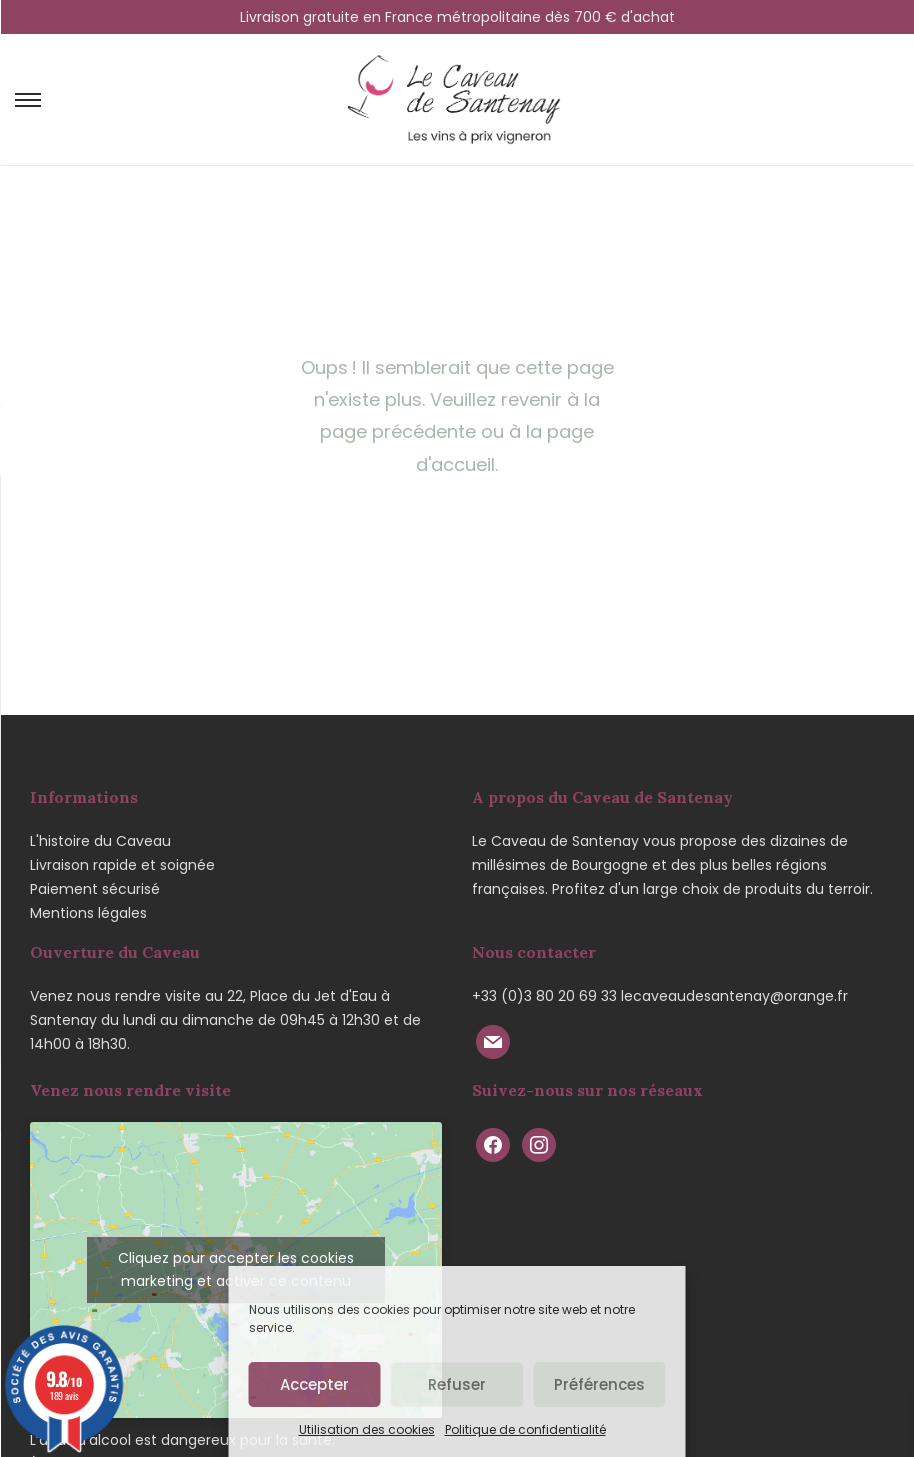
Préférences (599, 1384)
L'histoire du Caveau (100, 841)
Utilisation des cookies (367, 1429)
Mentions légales (88, 913)
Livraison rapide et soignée (122, 865)
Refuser (457, 1384)
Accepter (314, 1384)
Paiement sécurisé (95, 889)
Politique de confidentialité (525, 1429)
